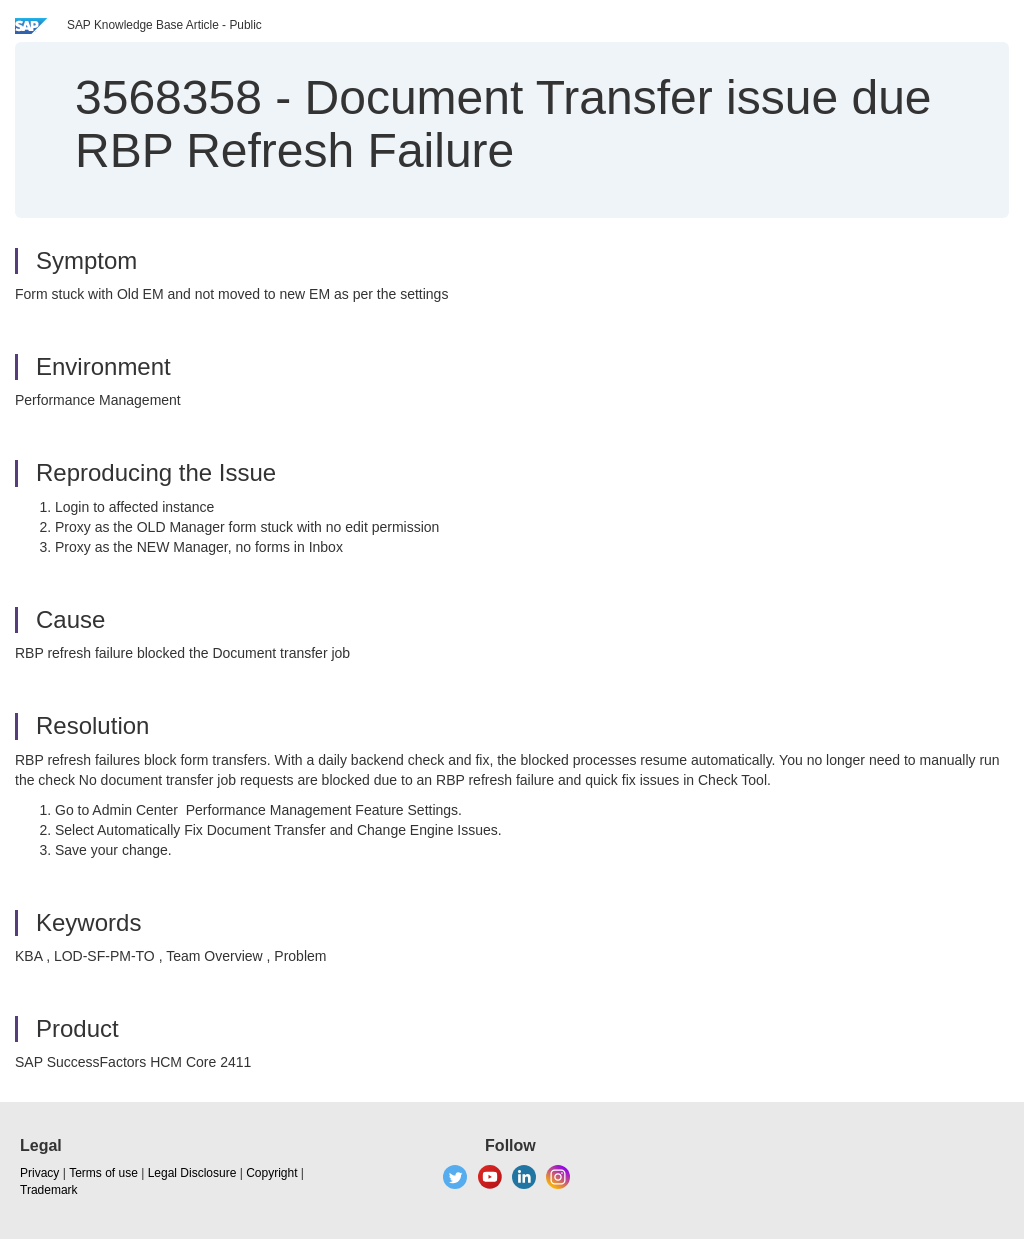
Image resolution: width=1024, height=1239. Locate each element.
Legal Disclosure (192, 1173)
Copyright (271, 1173)
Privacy (39, 1173)
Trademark (49, 1190)
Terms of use (103, 1173)
